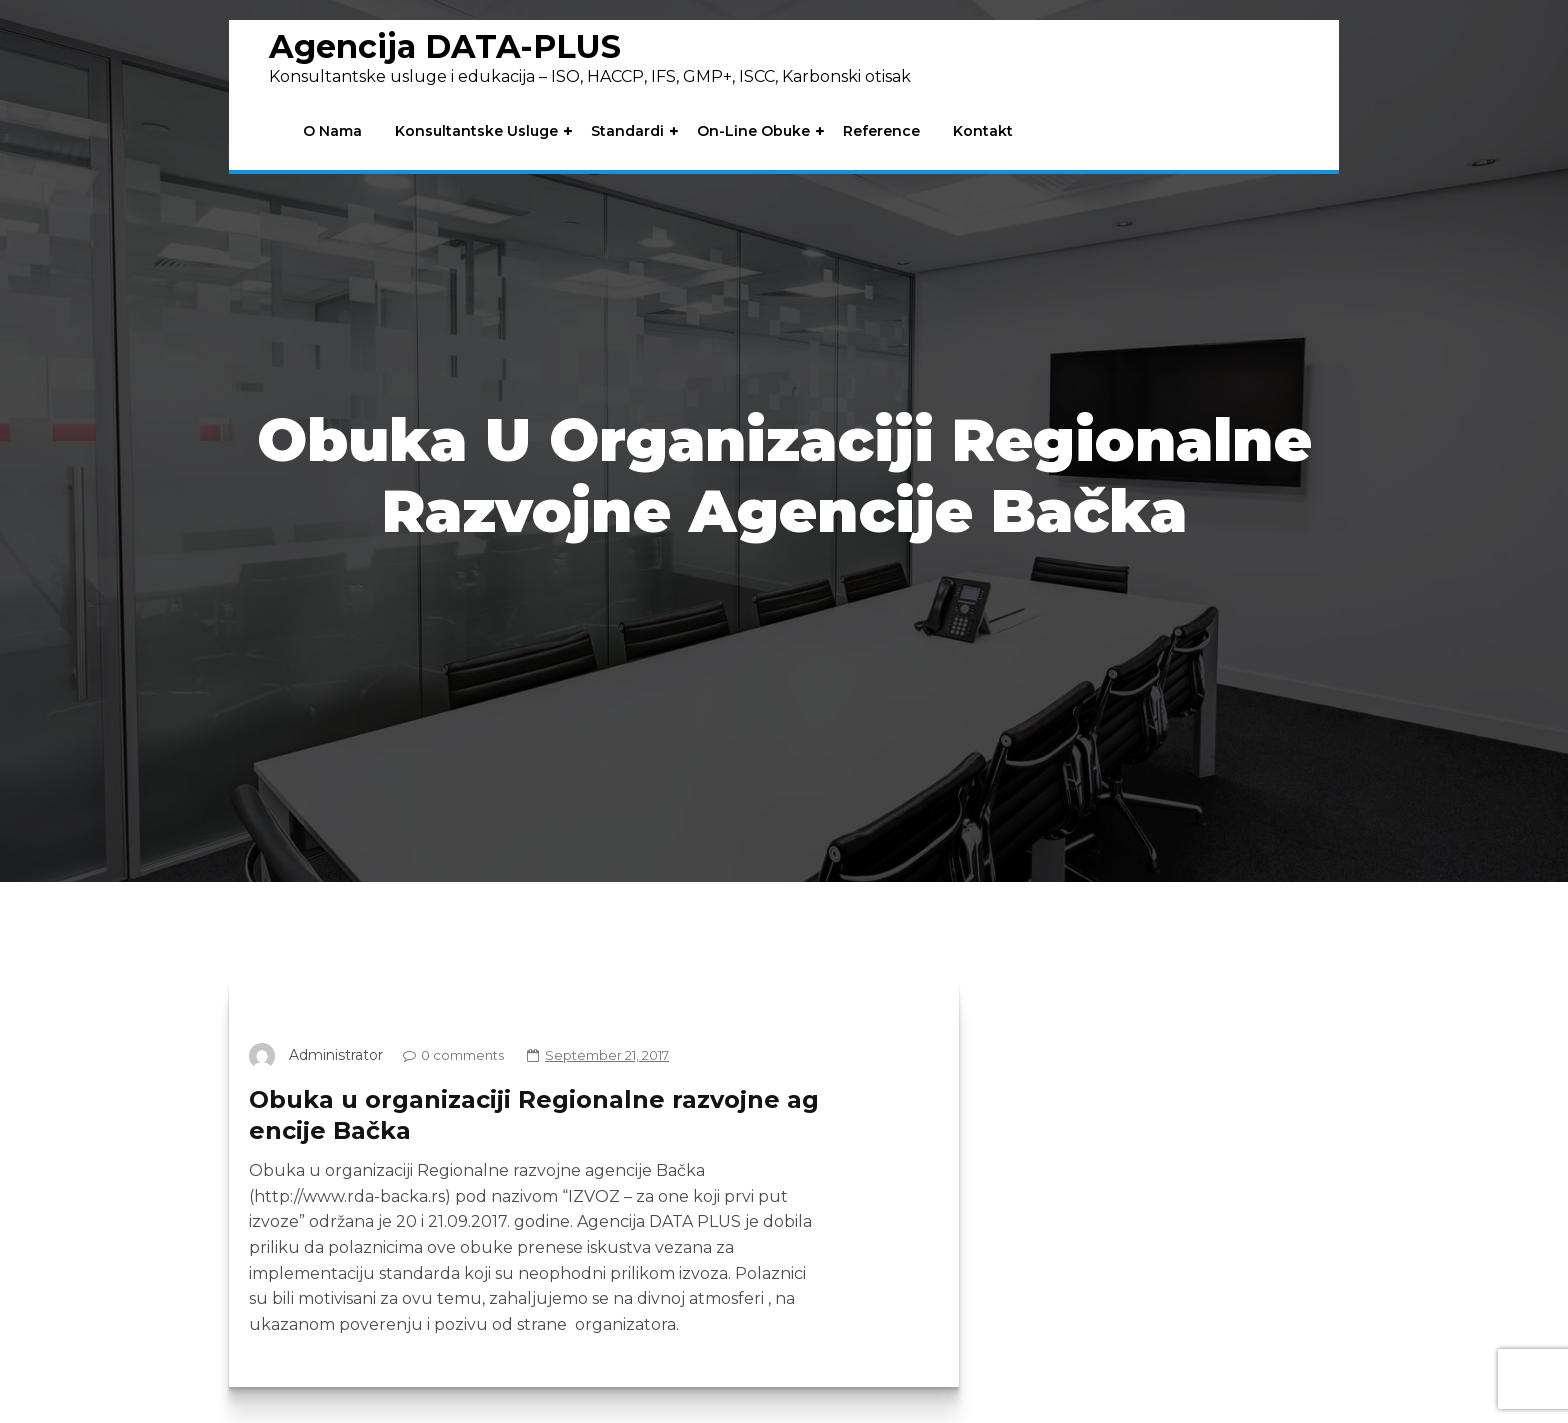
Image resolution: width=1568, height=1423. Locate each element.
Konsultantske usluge (476, 131)
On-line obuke (753, 131)
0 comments (448, 1055)
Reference (881, 131)
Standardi (627, 131)
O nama (332, 131)
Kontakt (983, 131)
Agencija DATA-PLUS (445, 46)
